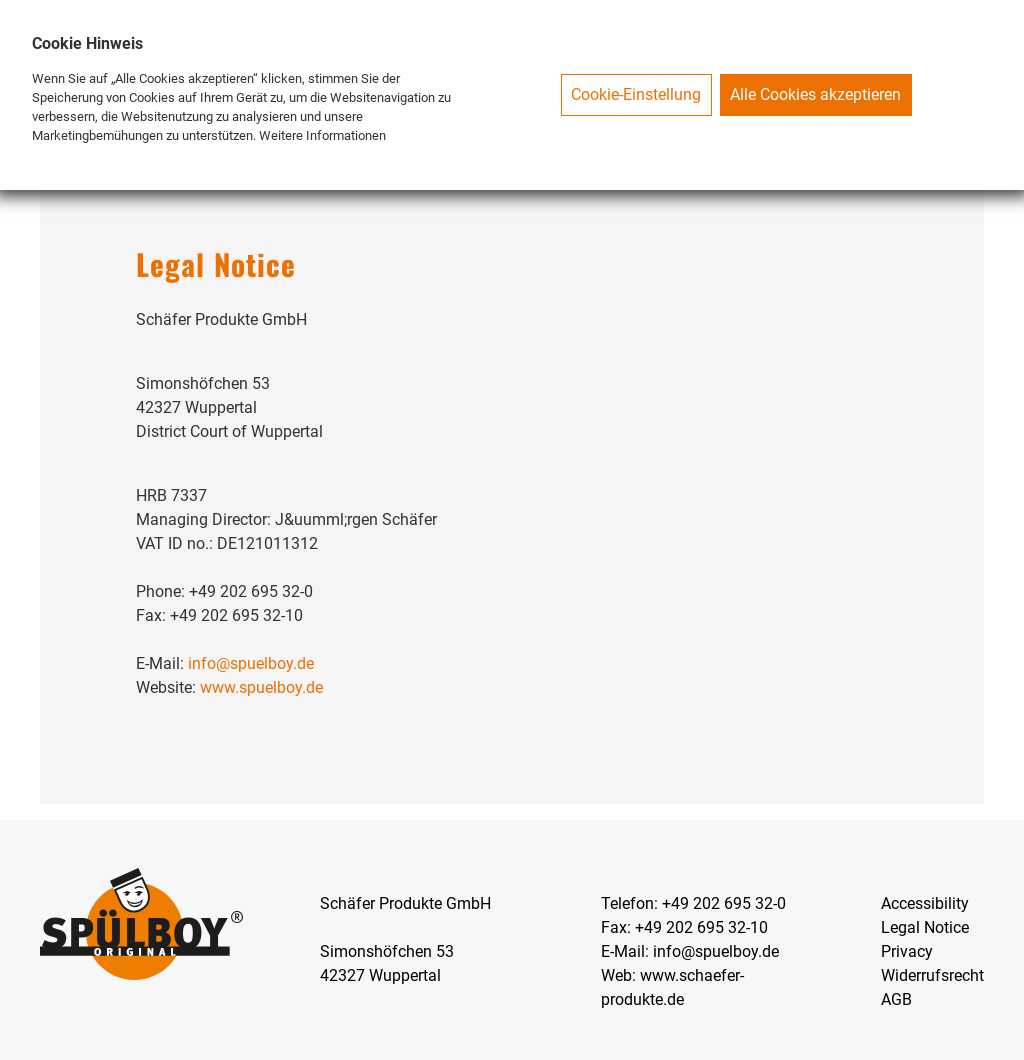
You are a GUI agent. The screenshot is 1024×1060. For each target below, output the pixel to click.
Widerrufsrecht (932, 975)
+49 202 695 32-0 (724, 903)
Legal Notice (925, 927)
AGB (896, 999)
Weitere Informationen (322, 135)
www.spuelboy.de (261, 687)
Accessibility (925, 903)
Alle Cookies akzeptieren (815, 94)
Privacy (907, 951)
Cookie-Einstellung (636, 94)
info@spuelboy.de (251, 663)
